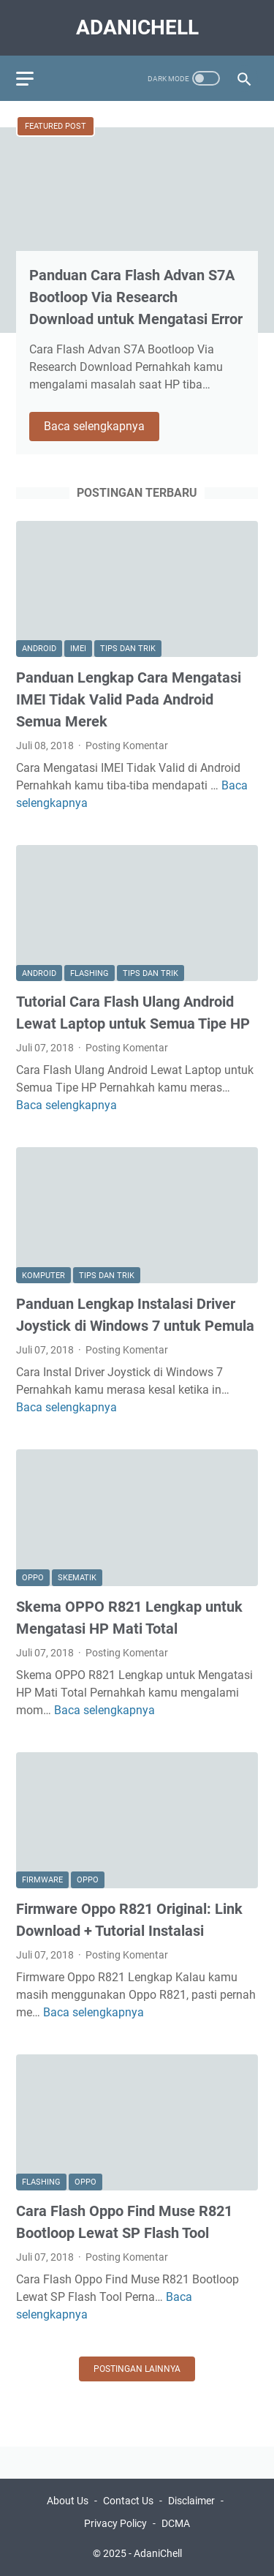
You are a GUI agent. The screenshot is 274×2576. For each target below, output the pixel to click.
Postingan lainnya (137, 2369)
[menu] (33, 78)
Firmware (42, 1880)
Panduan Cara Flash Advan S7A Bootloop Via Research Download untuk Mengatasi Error (136, 297)
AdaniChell (137, 27)
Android (39, 648)
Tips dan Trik (128, 648)
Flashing (89, 973)
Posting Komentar (126, 745)
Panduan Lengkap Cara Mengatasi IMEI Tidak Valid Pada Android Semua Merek (128, 699)
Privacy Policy (115, 2523)
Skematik (77, 1577)
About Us (67, 2500)
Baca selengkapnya (101, 427)
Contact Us (128, 2500)
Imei (78, 648)
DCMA (175, 2523)
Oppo (33, 1577)
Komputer (43, 1275)
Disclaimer (191, 2500)
